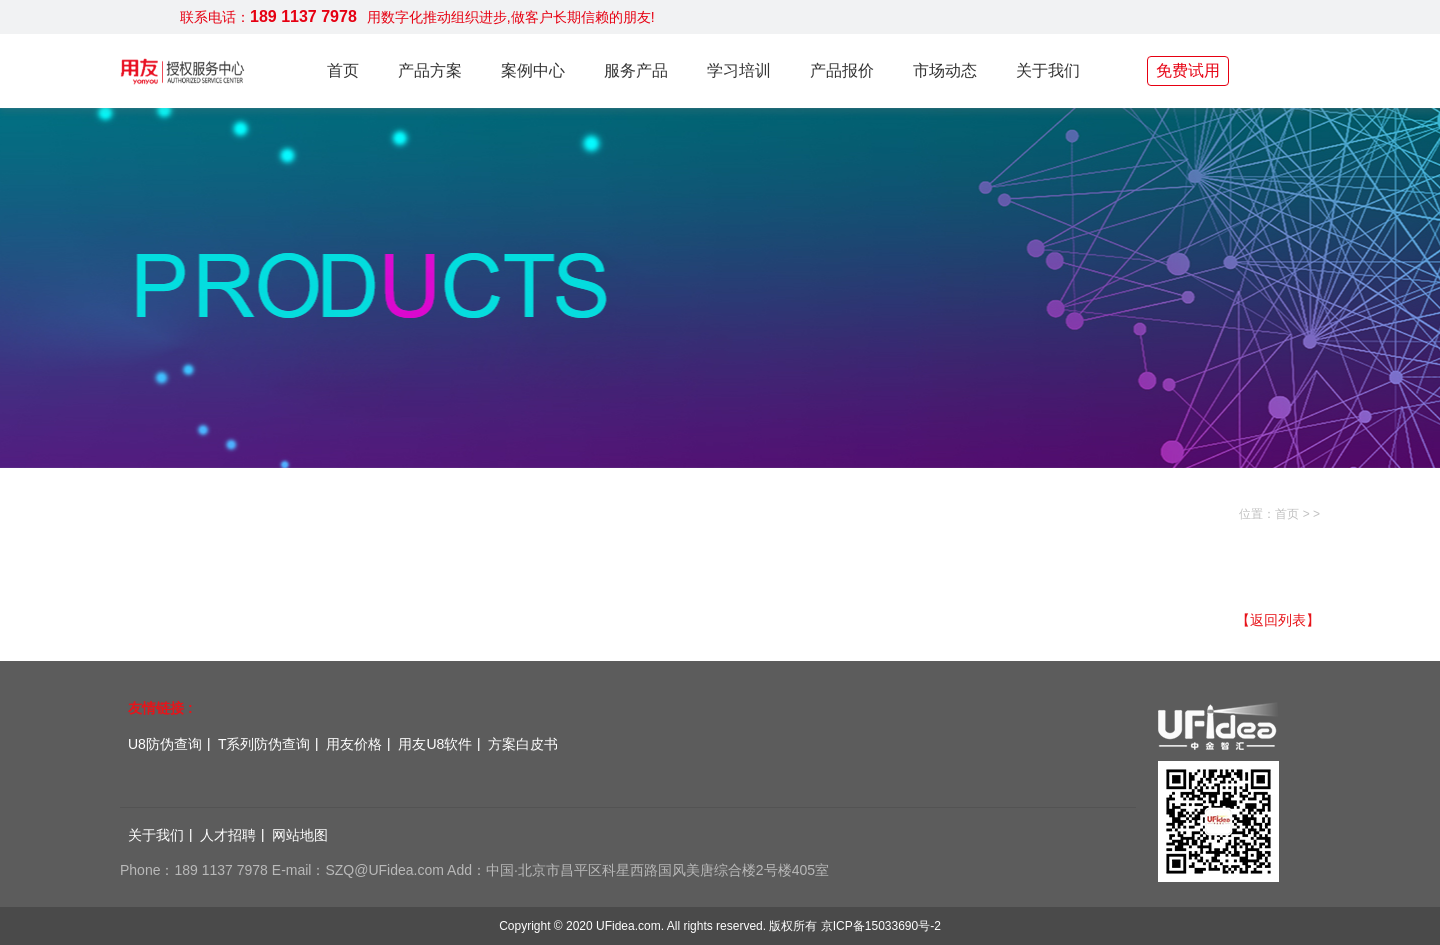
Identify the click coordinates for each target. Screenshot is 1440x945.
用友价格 (354, 744)
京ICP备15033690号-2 (881, 926)
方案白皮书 (523, 744)
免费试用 (1188, 70)
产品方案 (430, 70)
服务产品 (636, 70)
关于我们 (1048, 70)
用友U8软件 (435, 744)
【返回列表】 (1278, 620)
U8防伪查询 (165, 744)
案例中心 (533, 70)
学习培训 (739, 70)
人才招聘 (228, 835)
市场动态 (945, 70)
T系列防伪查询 (264, 744)
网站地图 (300, 835)
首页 (343, 70)
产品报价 (842, 70)
